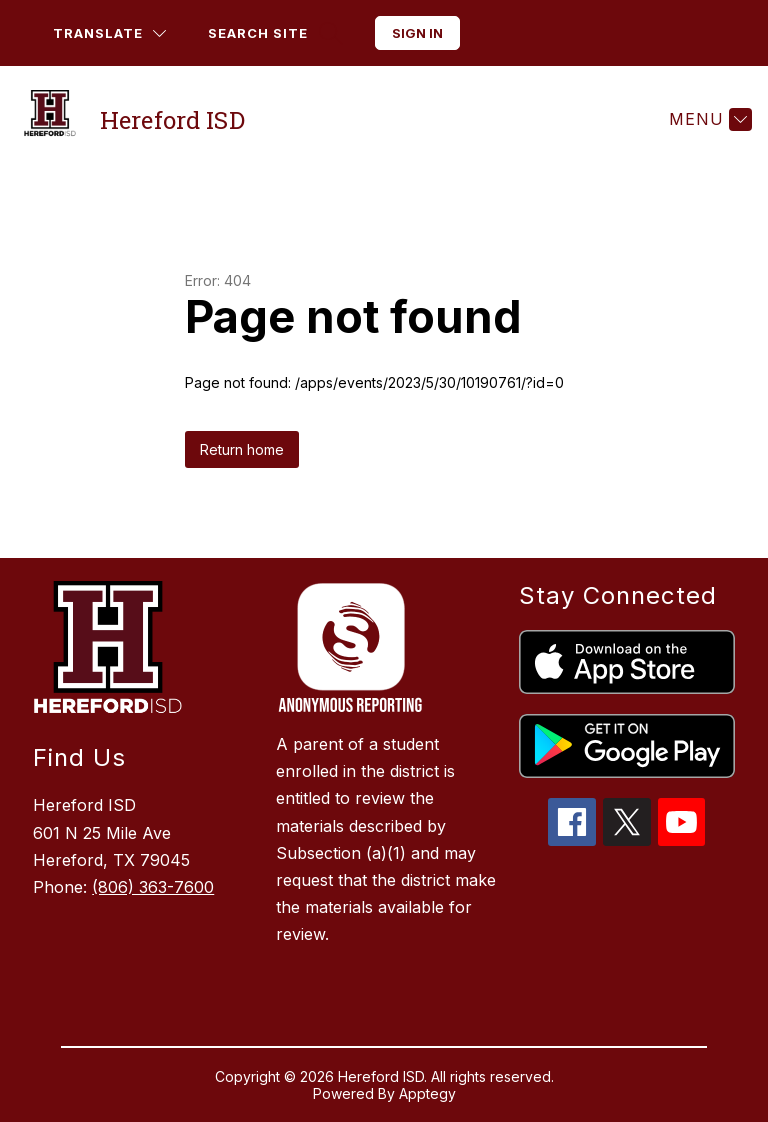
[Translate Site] (109, 33)
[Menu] (708, 119)
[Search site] (273, 33)
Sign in (417, 33)
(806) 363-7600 (153, 887)
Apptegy (427, 1093)
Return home (242, 449)
